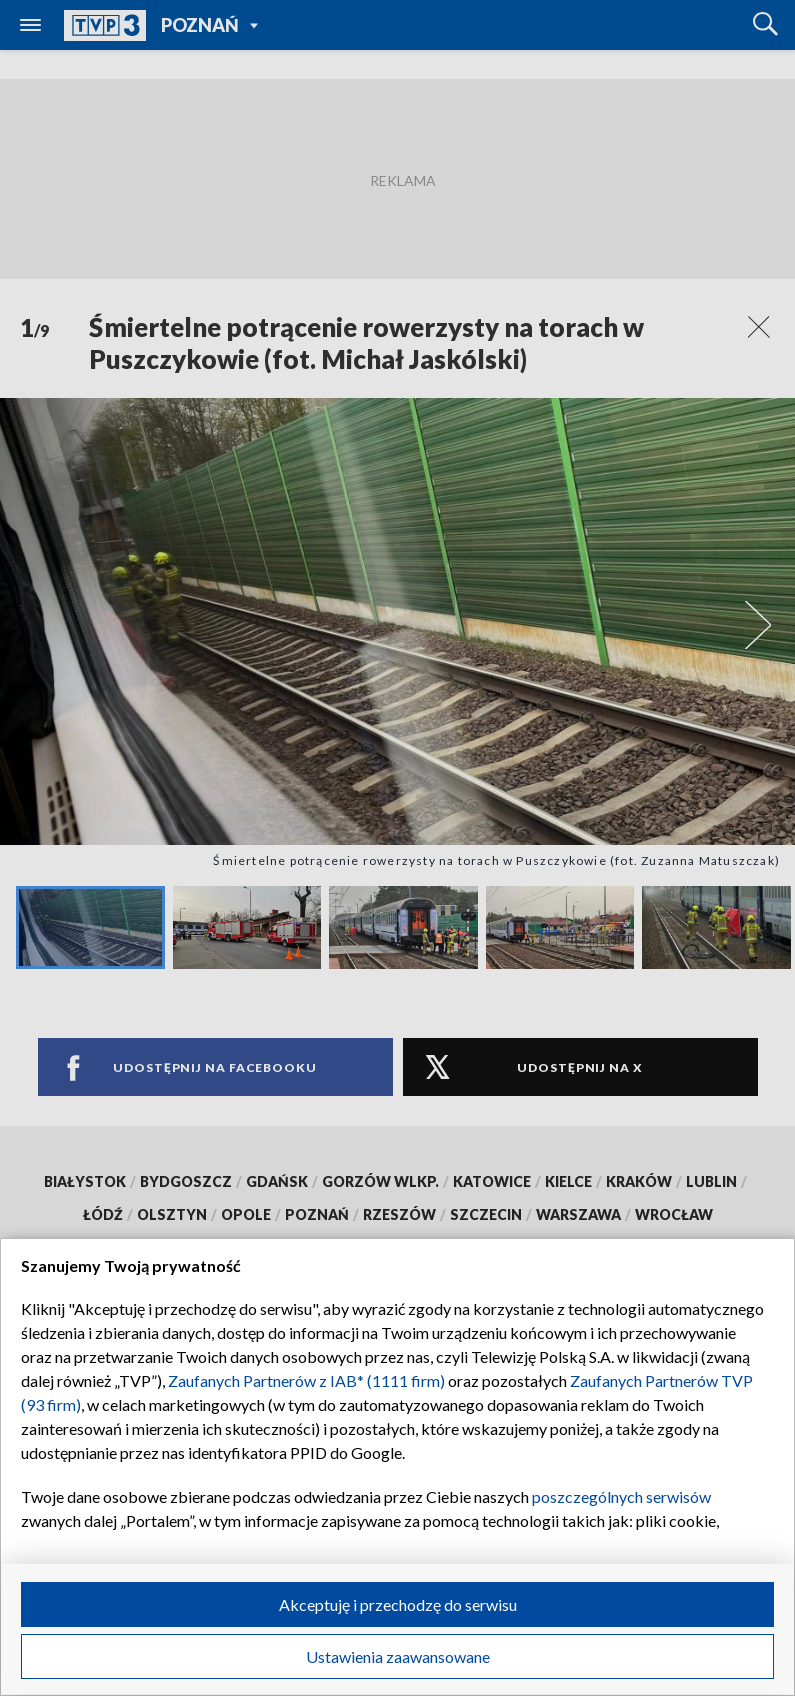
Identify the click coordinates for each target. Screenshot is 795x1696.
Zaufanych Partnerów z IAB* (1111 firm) (306, 1380)
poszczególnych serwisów (621, 1496)
